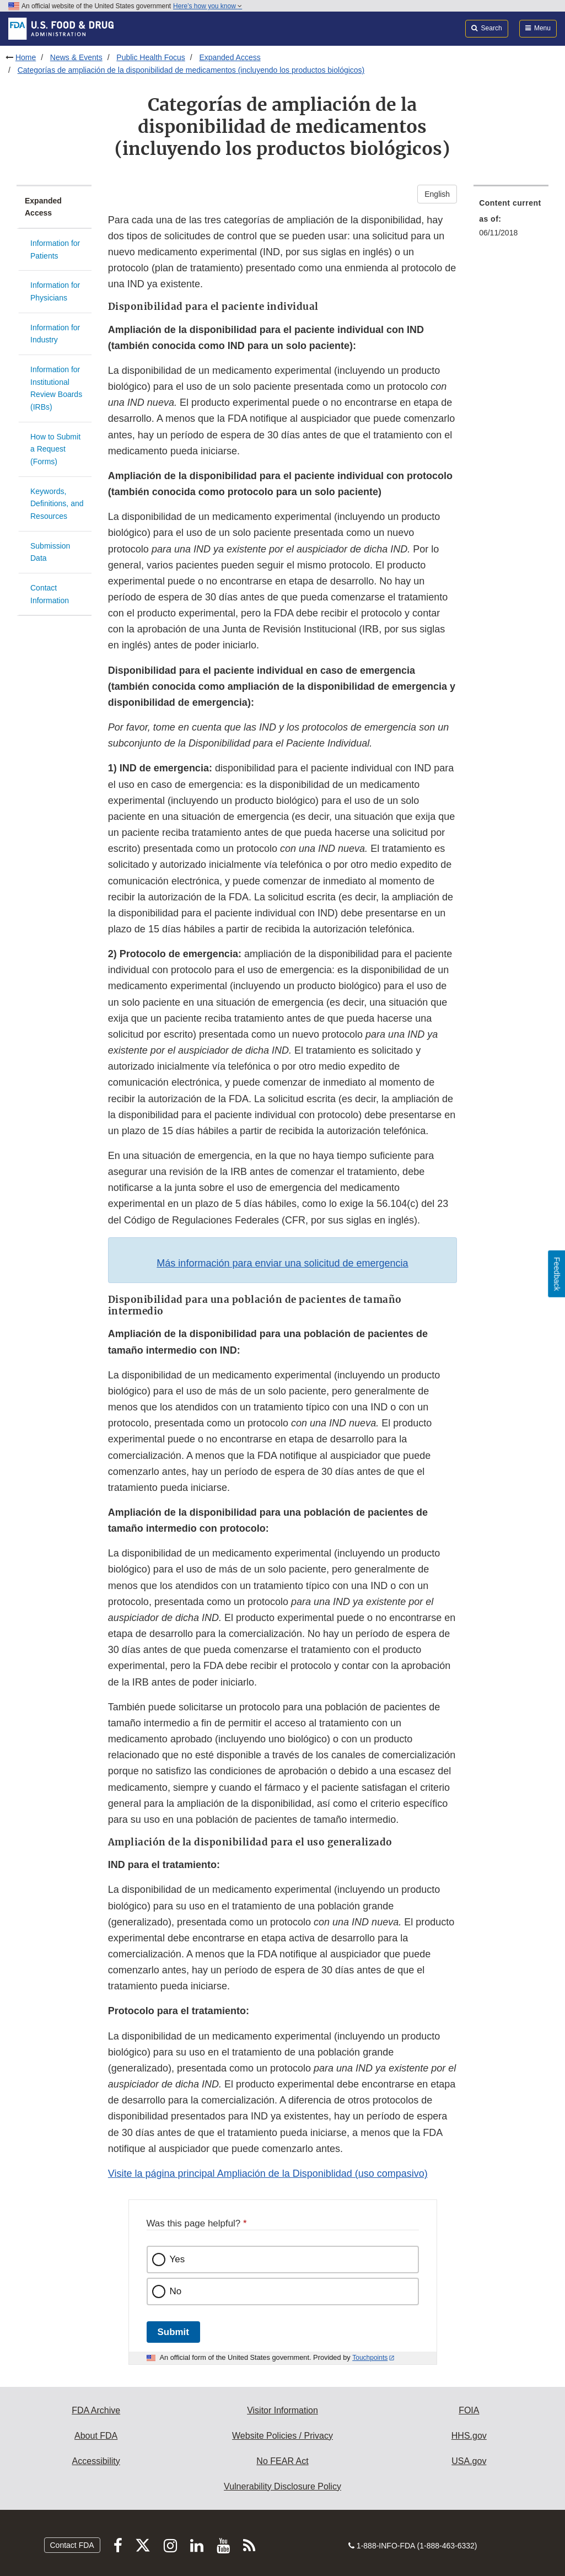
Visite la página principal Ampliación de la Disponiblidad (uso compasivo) (268, 2173)
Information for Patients (55, 249)
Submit (173, 2332)
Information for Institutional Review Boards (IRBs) (56, 388)
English (437, 194)
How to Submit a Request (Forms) (55, 449)
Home (25, 57)
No (176, 2291)
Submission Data (50, 552)
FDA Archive (96, 2410)
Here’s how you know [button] (207, 6)
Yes (177, 2259)
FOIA (469, 2410)
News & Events (76, 57)
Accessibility (96, 2461)
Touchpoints (370, 2358)
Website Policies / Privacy (282, 2435)
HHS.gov (469, 2435)
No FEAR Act (282, 2461)
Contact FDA (72, 2545)
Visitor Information (282, 2410)
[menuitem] (510, 221)
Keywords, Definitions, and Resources (57, 503)
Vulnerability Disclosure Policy (282, 2486)
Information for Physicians (55, 291)
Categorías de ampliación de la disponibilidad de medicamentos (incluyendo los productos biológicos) (191, 70)
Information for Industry (55, 334)
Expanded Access (229, 57)
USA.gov (468, 2461)
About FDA (95, 2435)
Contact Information (49, 594)
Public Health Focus (150, 57)
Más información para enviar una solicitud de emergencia (282, 1263)
